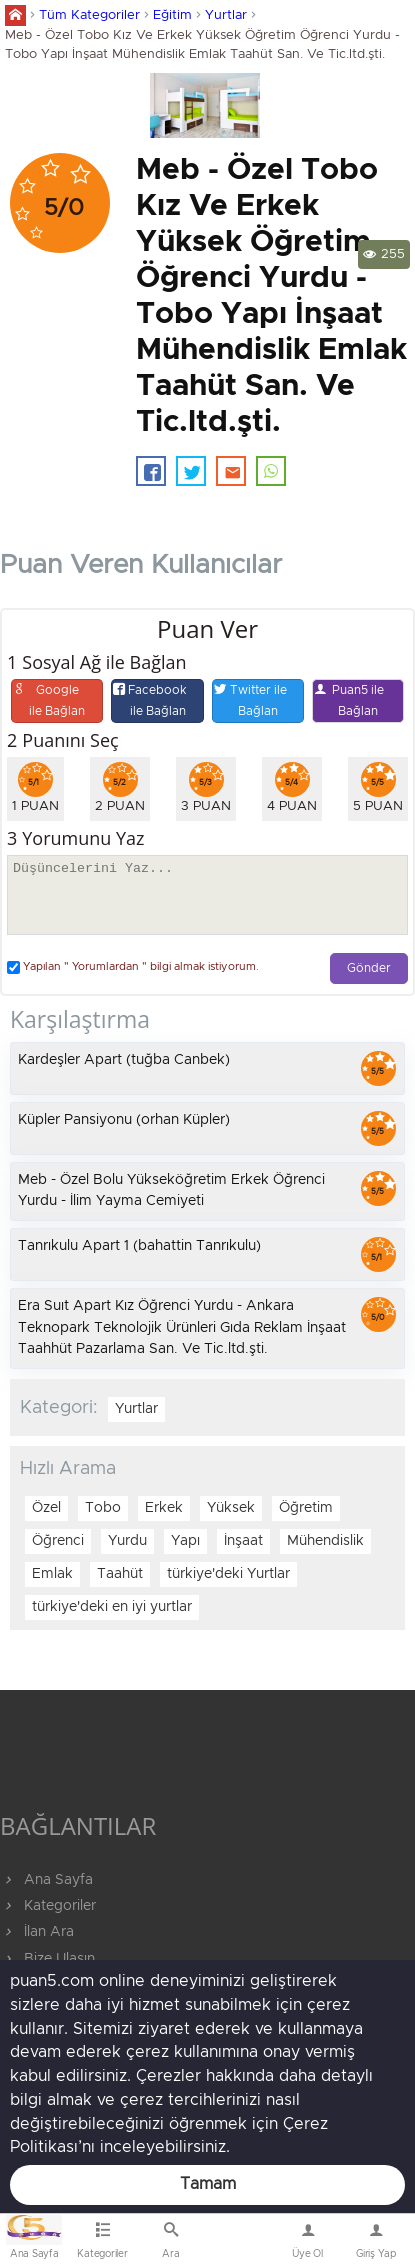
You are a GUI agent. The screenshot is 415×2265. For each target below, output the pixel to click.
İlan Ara (37, 1932)
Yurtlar (226, 15)
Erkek (164, 1508)
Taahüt (120, 1574)
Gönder (369, 968)
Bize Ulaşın (239, 2244)
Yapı (185, 1541)
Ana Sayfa (46, 1880)
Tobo (103, 1508)
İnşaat (243, 1541)
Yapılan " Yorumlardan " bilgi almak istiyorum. (133, 967)
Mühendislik (325, 1541)
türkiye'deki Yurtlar (228, 1574)
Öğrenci (58, 1541)
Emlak (52, 1574)
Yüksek (231, 1508)
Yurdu (127, 1541)
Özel (46, 1508)
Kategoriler (48, 1906)
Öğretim (306, 1508)
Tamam (208, 2184)
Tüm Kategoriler (89, 15)
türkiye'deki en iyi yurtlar (112, 1607)
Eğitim (172, 15)
